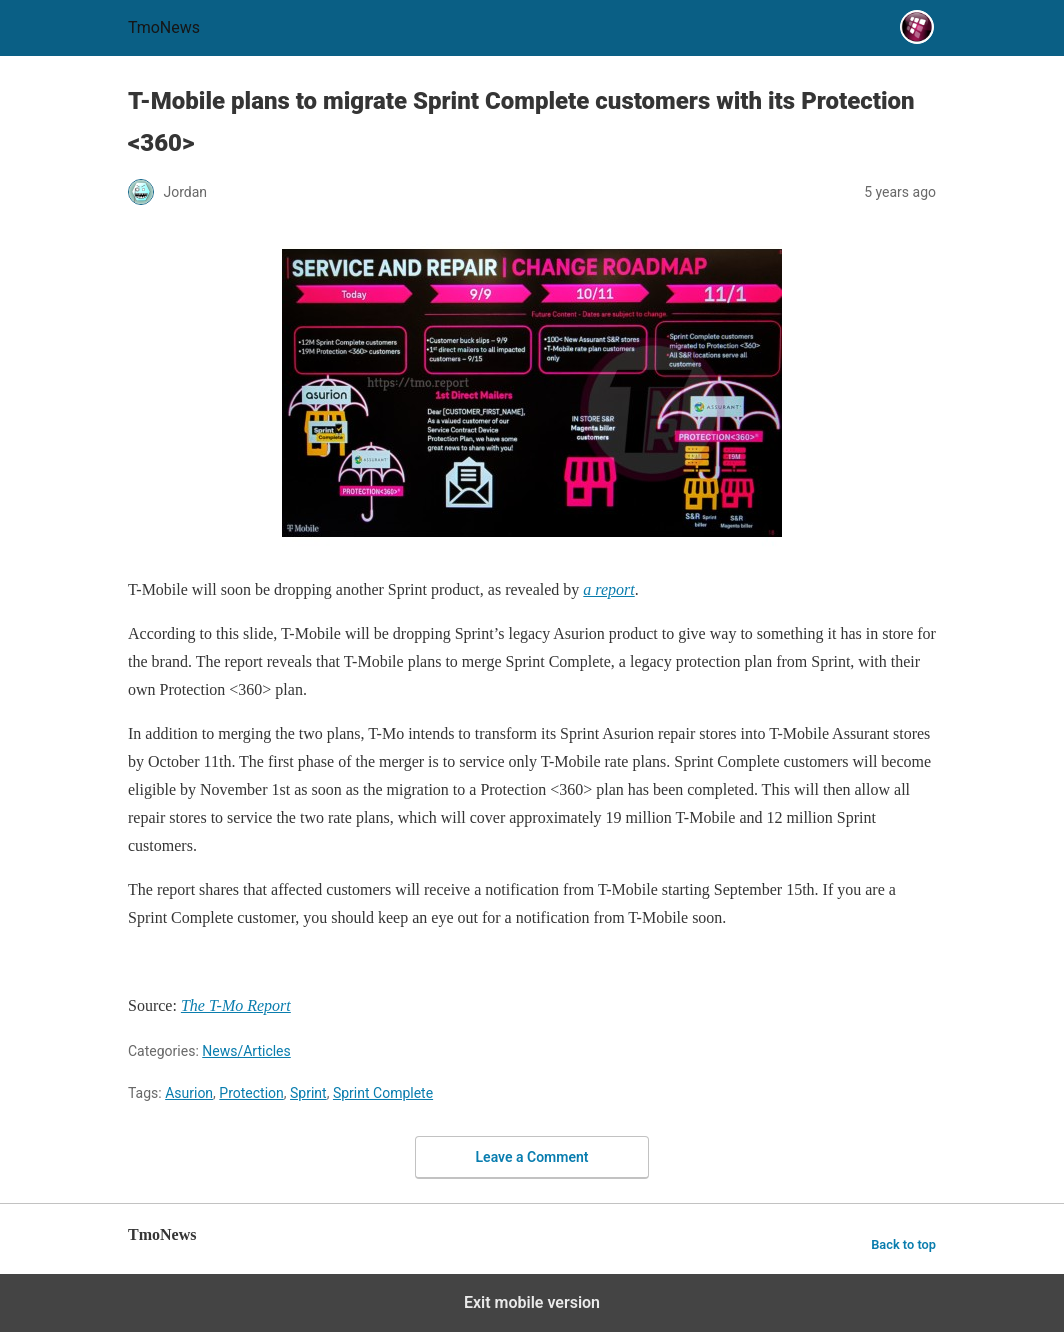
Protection (251, 1093)
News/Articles (246, 1051)
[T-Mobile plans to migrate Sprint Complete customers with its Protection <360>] (608, 589)
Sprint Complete (383, 1093)
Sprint (308, 1093)
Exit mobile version (532, 1302)
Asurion (189, 1093)
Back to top (903, 1244)
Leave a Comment (532, 1157)
